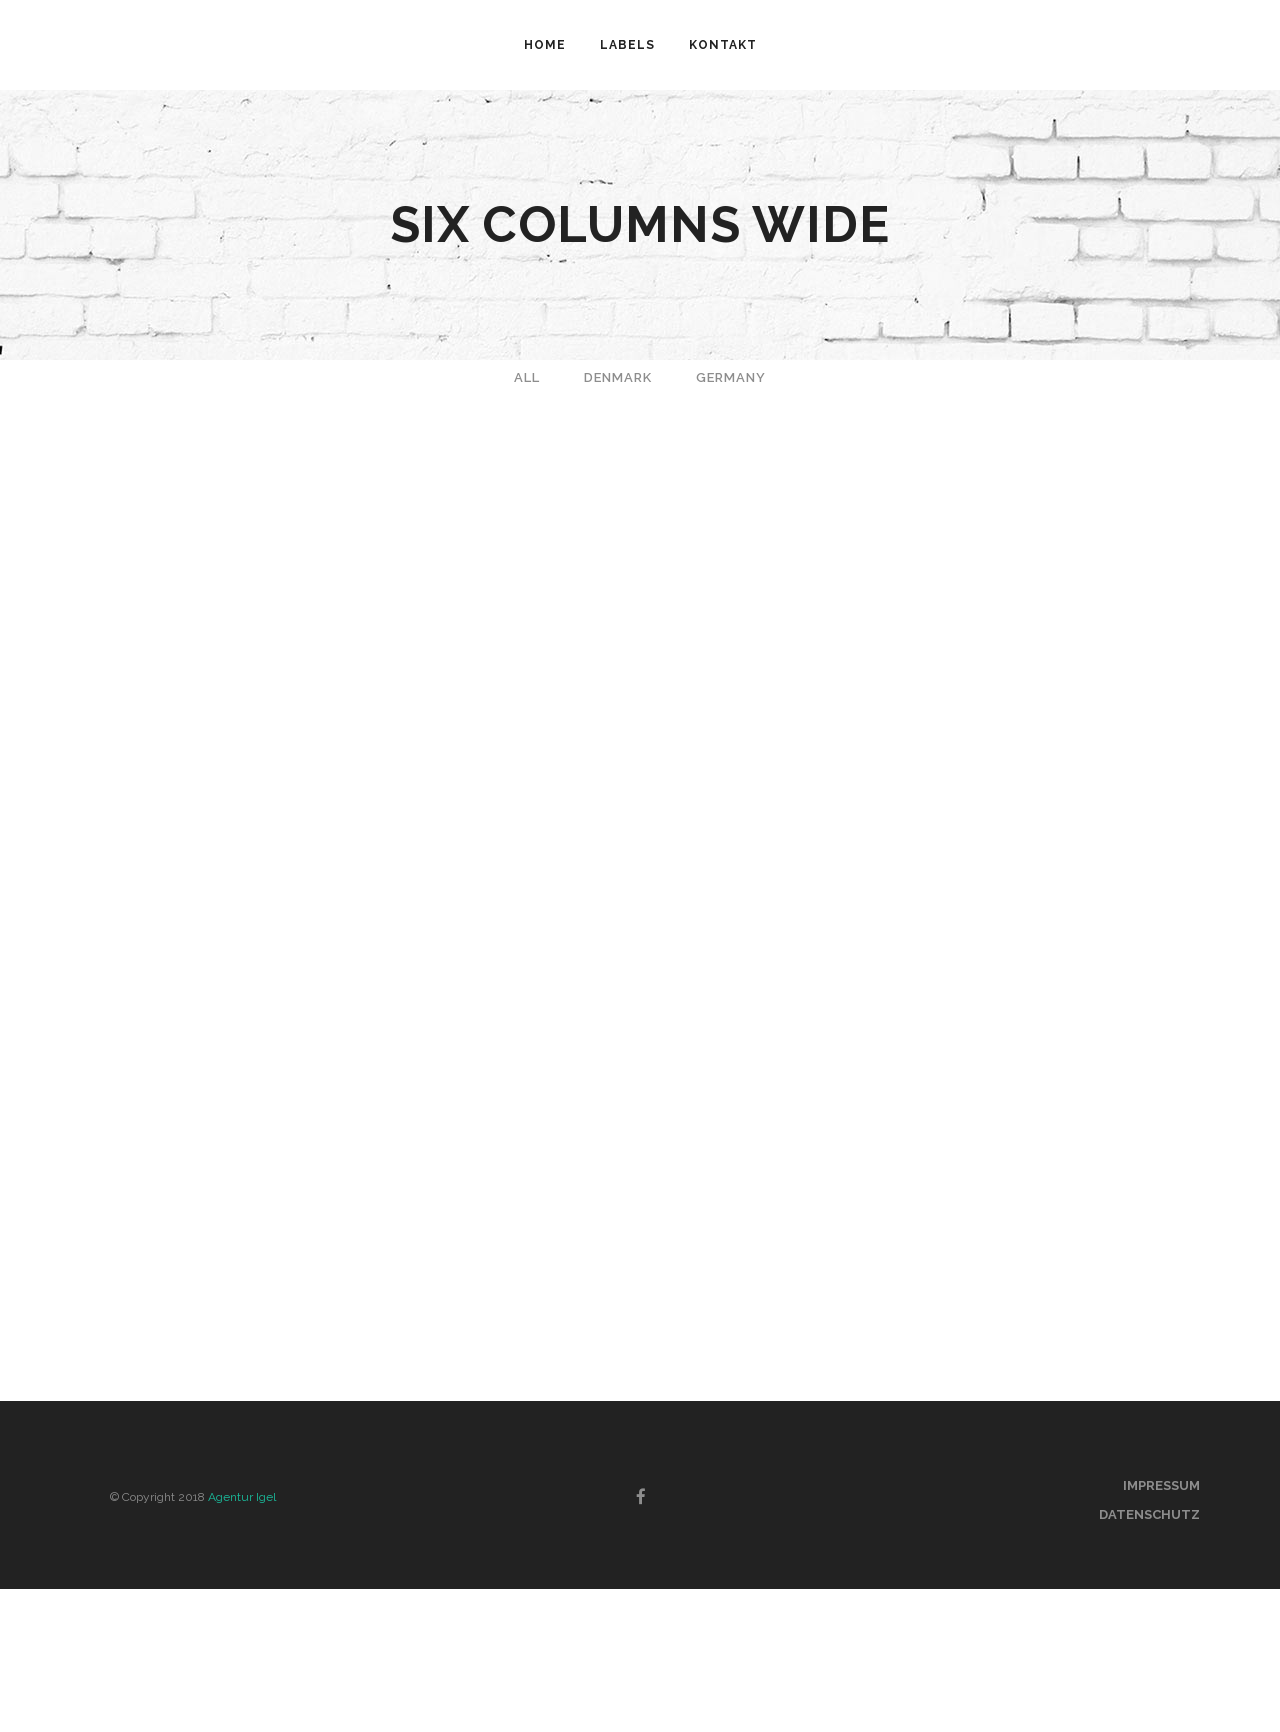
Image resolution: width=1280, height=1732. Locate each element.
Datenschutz (1149, 1514)
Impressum (1161, 1485)
